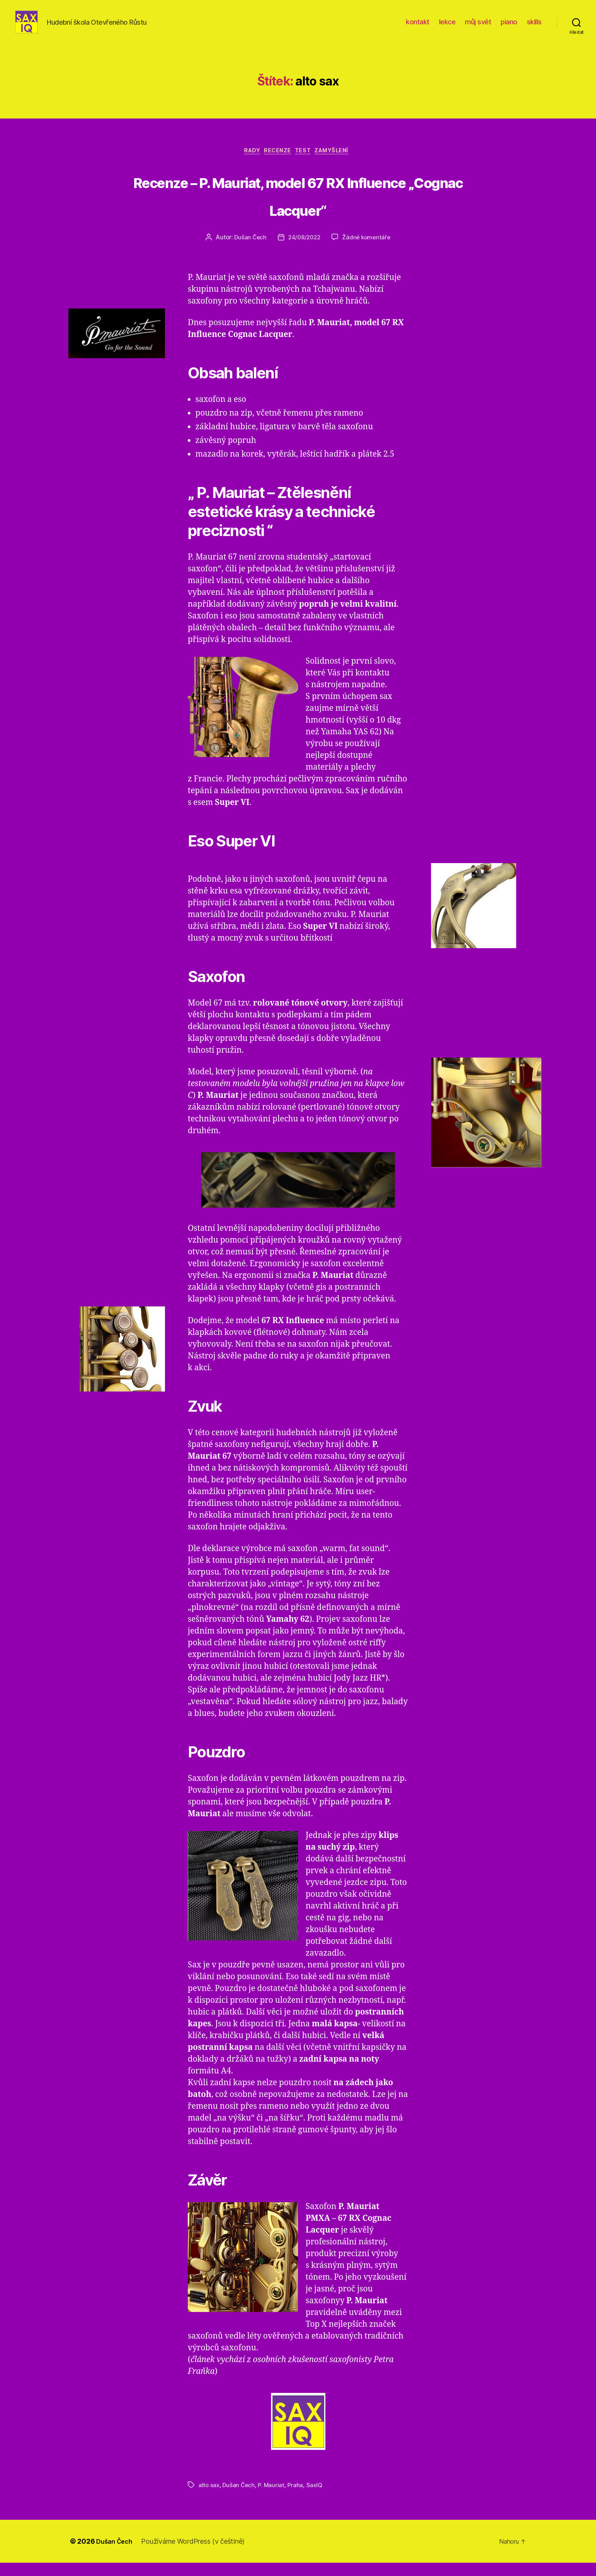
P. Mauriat (273, 2498)
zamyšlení (340, 163)
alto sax (209, 2498)
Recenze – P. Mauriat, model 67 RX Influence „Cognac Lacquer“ (298, 206)
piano (509, 28)
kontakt (418, 28)
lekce (447, 28)
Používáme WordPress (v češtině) (196, 2555)
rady (246, 163)
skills (534, 28)
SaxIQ (317, 2498)
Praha (298, 2498)
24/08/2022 (304, 251)
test (306, 163)
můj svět (478, 28)
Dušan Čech (248, 251)
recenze (277, 163)
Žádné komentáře (368, 251)
